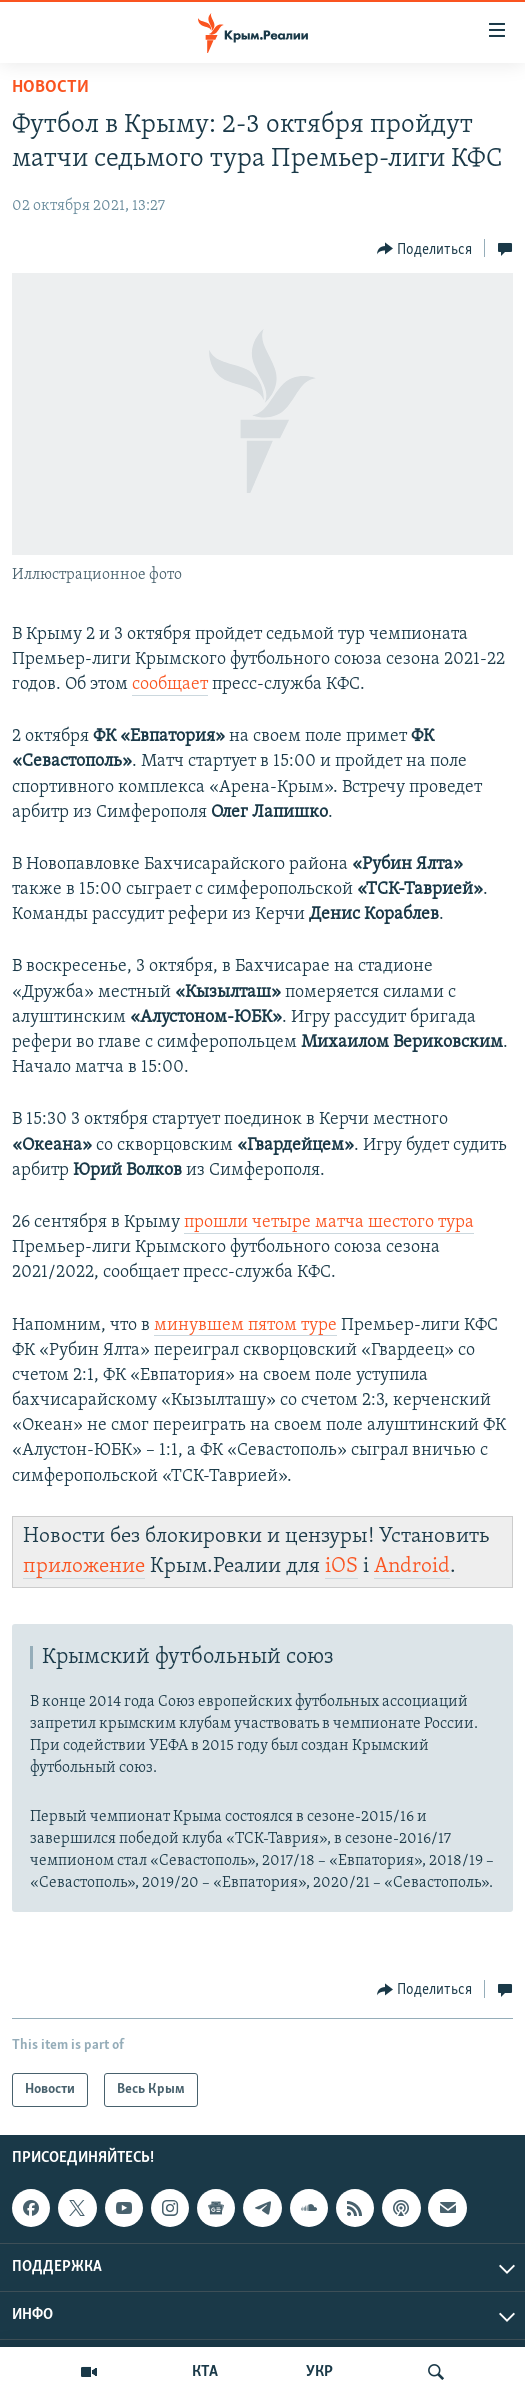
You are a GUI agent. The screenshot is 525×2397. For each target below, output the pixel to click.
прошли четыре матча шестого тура (329, 1222)
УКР (319, 2372)
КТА (205, 2372)
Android (412, 1566)
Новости (50, 87)
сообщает (170, 684)
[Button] (425, 249)
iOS (341, 1566)
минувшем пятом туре (245, 1325)
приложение (84, 1566)
